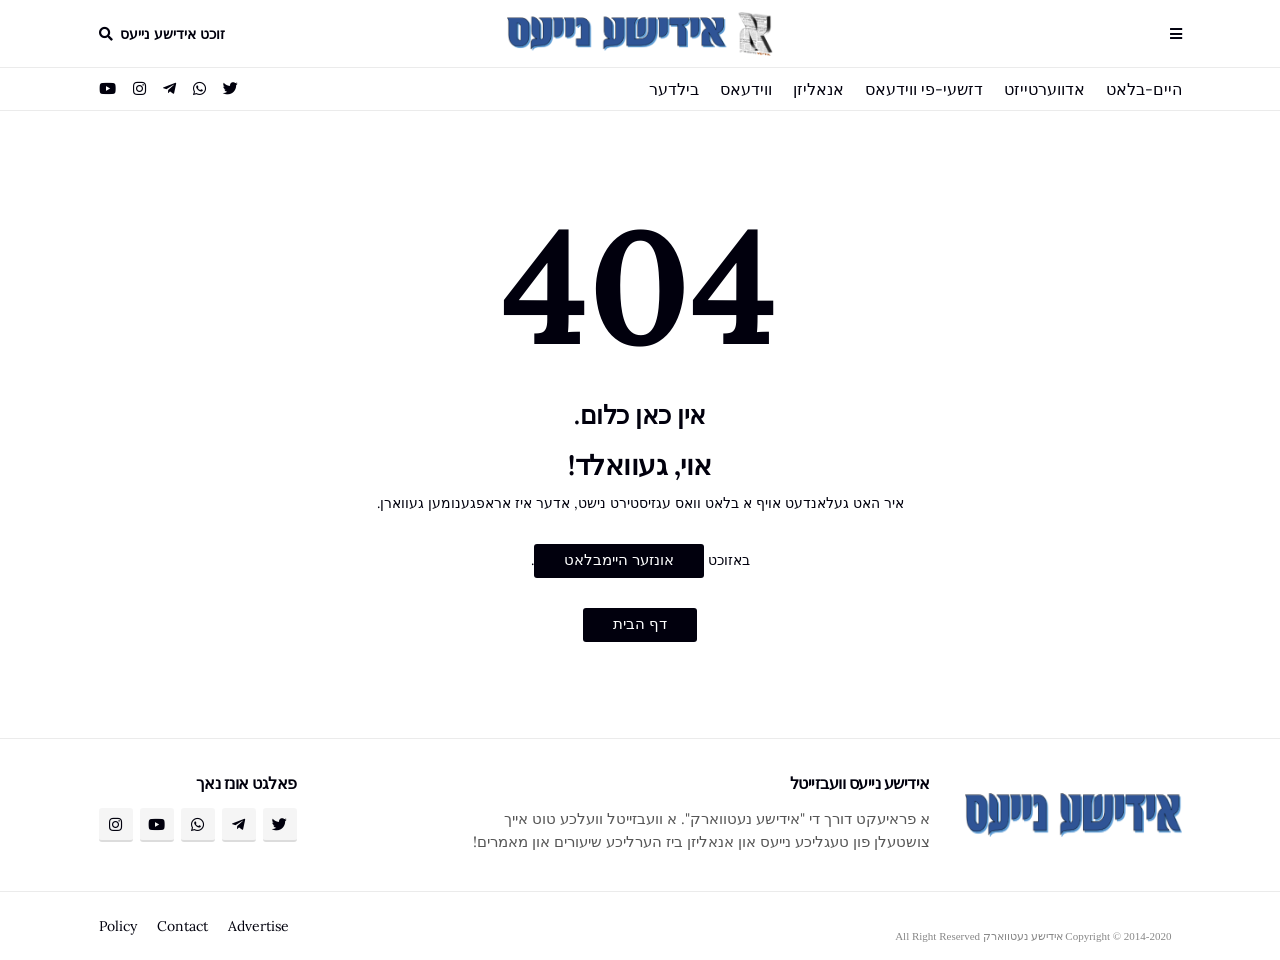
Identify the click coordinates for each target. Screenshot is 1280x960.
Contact (182, 926)
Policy (118, 926)
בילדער (674, 89)
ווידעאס (746, 89)
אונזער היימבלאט (619, 559)
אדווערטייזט (1044, 89)
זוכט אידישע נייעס (172, 34)
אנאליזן (818, 89)
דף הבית (640, 623)
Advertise (258, 926)
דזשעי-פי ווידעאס (924, 89)
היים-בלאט (1144, 89)
